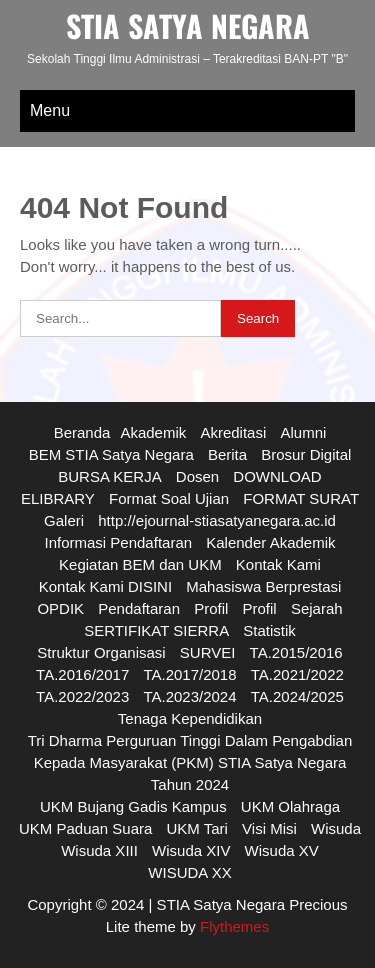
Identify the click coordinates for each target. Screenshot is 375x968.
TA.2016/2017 (82, 674)
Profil (211, 608)
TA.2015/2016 (296, 652)
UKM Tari (197, 828)
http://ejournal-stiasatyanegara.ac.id (217, 520)
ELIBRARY (58, 498)
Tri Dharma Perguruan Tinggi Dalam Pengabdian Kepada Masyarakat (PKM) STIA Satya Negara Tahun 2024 (190, 762)
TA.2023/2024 (189, 696)
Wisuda (336, 828)
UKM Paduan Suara (85, 828)
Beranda (82, 432)
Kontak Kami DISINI (105, 586)
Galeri (64, 520)
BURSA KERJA (109, 476)
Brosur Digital (306, 454)
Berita (227, 454)
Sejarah (317, 608)
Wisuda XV (282, 850)
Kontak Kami (278, 564)
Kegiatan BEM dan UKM (140, 564)
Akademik (153, 432)
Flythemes (232, 926)
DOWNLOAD (277, 476)
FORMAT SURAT (301, 498)
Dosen (197, 476)
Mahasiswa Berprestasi (263, 586)
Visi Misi (269, 828)
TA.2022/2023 (82, 696)
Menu (50, 110)
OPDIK (60, 608)
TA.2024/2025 (297, 696)
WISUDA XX (189, 872)
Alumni (303, 432)
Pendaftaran (139, 608)
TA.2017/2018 (189, 674)
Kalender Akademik (270, 542)
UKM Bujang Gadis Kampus (133, 806)
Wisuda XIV (191, 850)
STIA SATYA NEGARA (188, 25)
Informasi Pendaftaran (118, 542)
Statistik (269, 630)
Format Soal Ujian (169, 498)
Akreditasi (233, 432)
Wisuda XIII (99, 850)
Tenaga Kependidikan (190, 718)
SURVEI (208, 652)
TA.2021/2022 (297, 674)
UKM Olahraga (290, 806)
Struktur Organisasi (101, 652)
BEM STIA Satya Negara (111, 454)
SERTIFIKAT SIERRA (156, 630)
